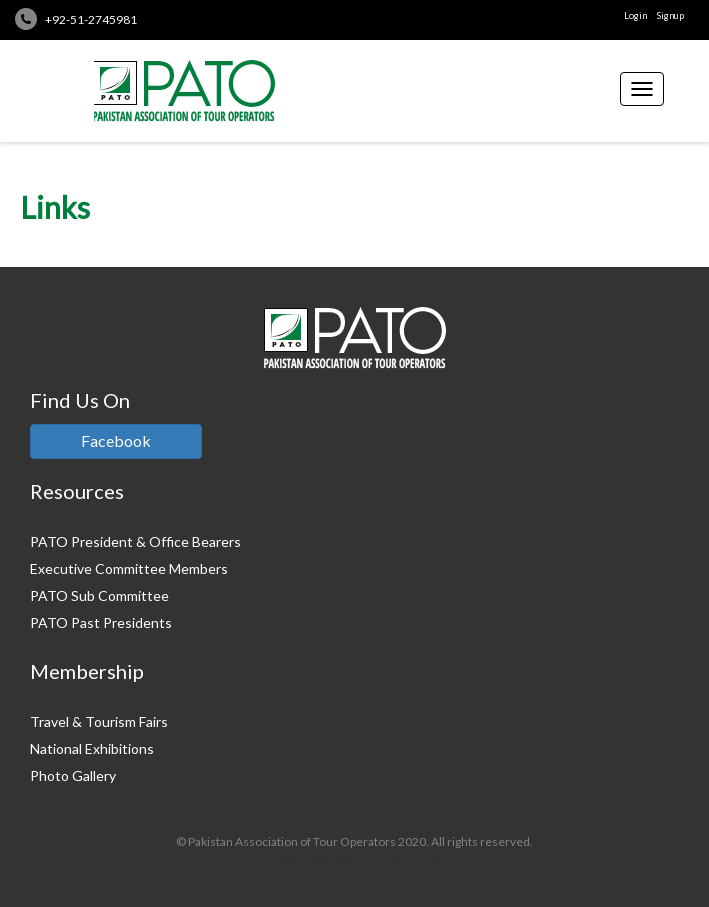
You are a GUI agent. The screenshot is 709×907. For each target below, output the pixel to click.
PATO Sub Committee (99, 595)
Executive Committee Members (129, 568)
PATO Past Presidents (101, 622)
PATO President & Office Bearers (135, 541)
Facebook (116, 440)
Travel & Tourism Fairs (99, 721)
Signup (670, 15)
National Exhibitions (92, 748)
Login (635, 15)
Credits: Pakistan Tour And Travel (355, 858)
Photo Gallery (73, 775)
